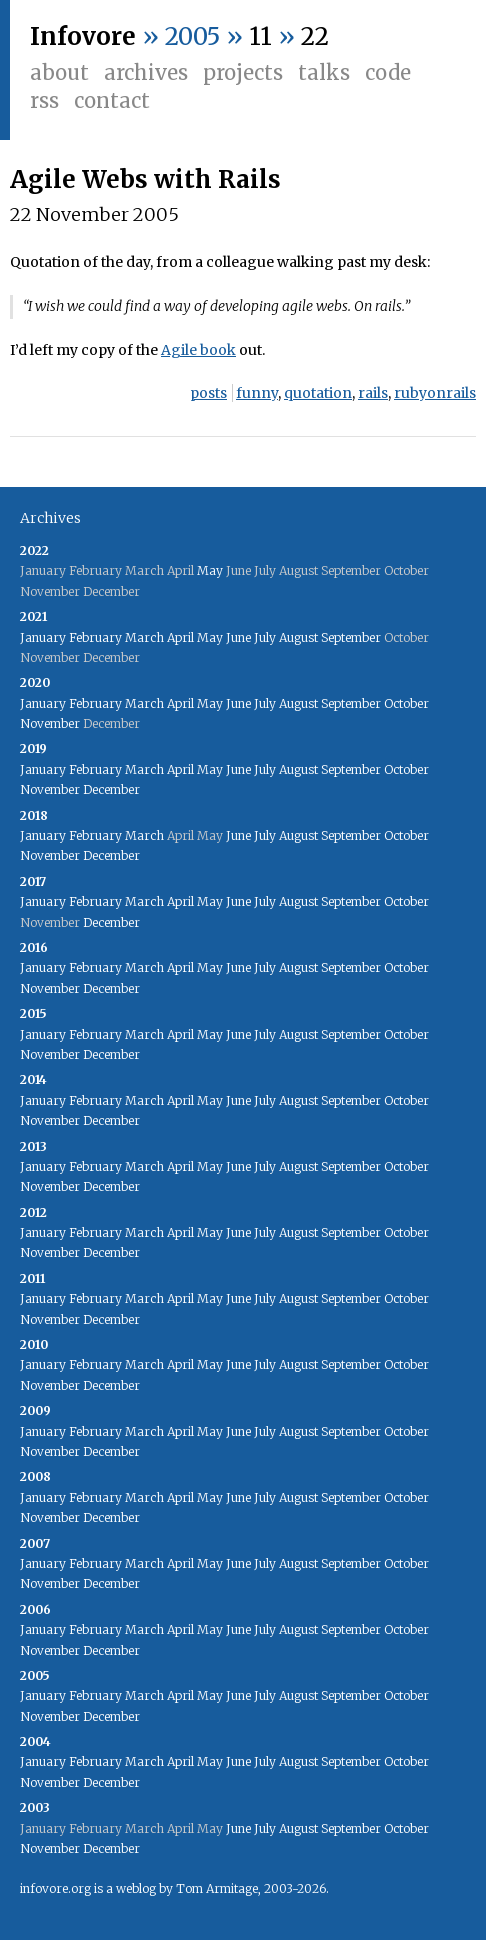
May (210, 570)
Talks (324, 72)
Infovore (83, 36)
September (351, 637)
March (144, 637)
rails (373, 393)
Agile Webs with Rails (145, 179)
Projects (243, 72)
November (50, 723)
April (180, 637)
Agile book (198, 350)
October (406, 703)
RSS (44, 100)
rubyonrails (435, 393)
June (238, 637)
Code (388, 72)
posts (208, 393)
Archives (146, 72)
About (59, 72)
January (43, 637)
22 (315, 36)
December (111, 789)
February (95, 637)
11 (260, 36)
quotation (318, 393)
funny (257, 393)
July (265, 637)
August (298, 637)
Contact (112, 100)
